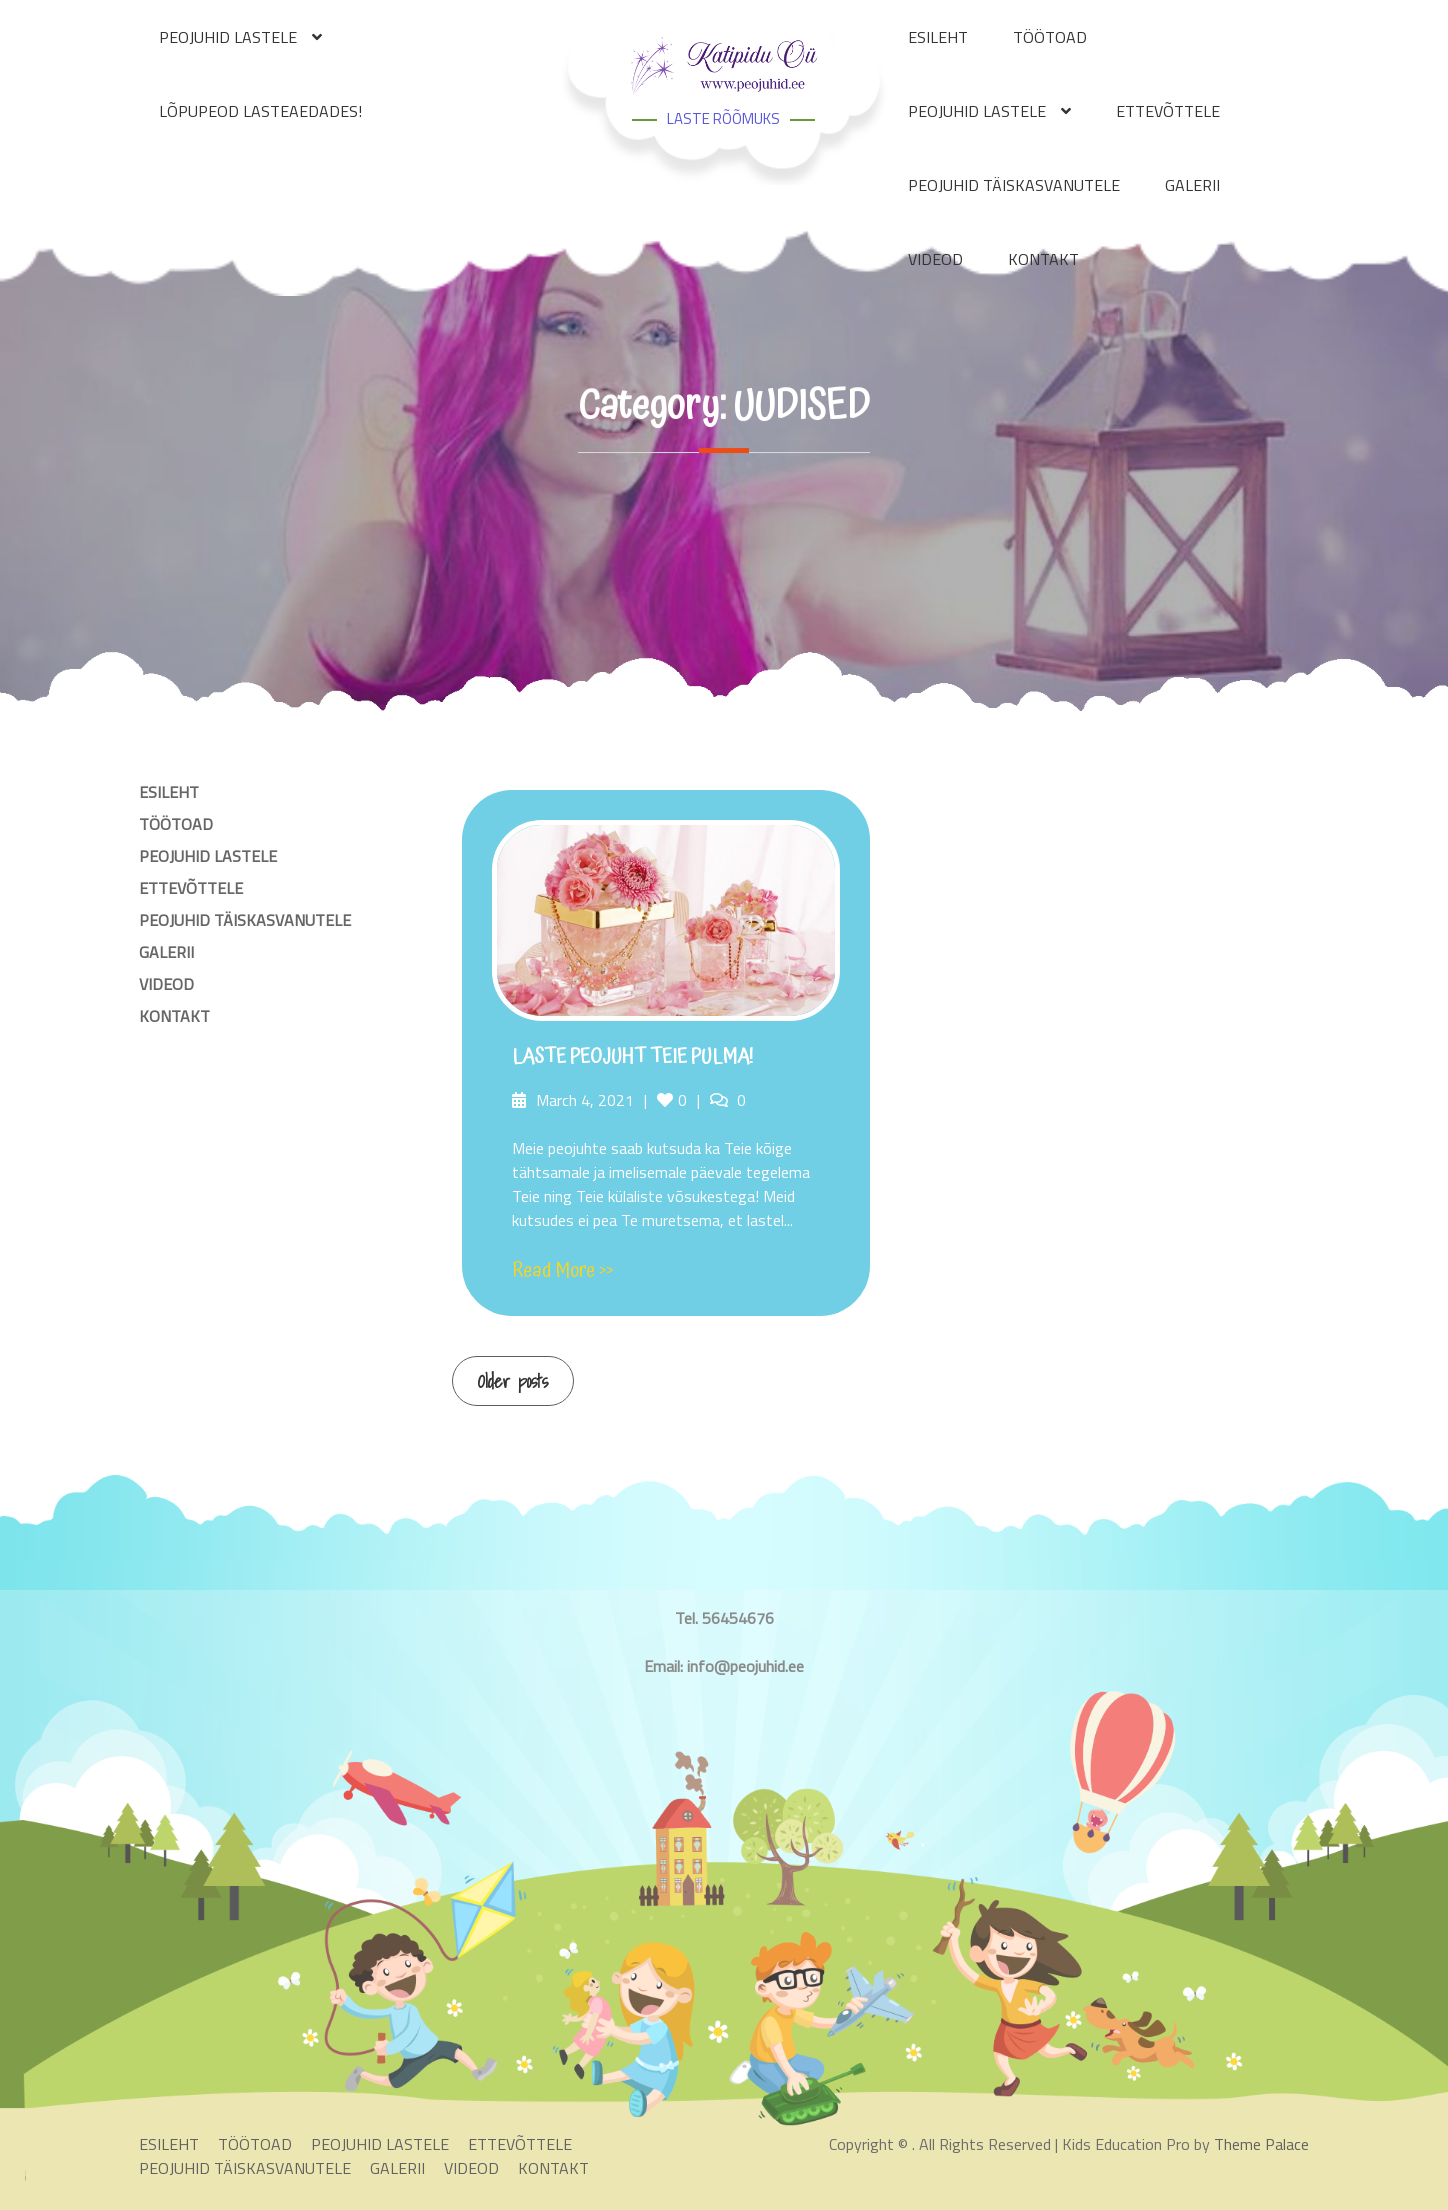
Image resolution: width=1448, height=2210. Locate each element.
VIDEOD (935, 259)
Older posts (513, 1381)
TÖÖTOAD (176, 824)
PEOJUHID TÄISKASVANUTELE (1014, 185)
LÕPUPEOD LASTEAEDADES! (260, 111)
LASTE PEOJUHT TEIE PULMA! (632, 1057)
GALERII (1192, 185)
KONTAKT (1043, 259)
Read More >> (562, 1271)
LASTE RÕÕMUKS (723, 118)
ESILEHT (169, 792)
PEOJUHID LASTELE (977, 111)
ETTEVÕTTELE (1168, 111)
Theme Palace (1261, 2144)
